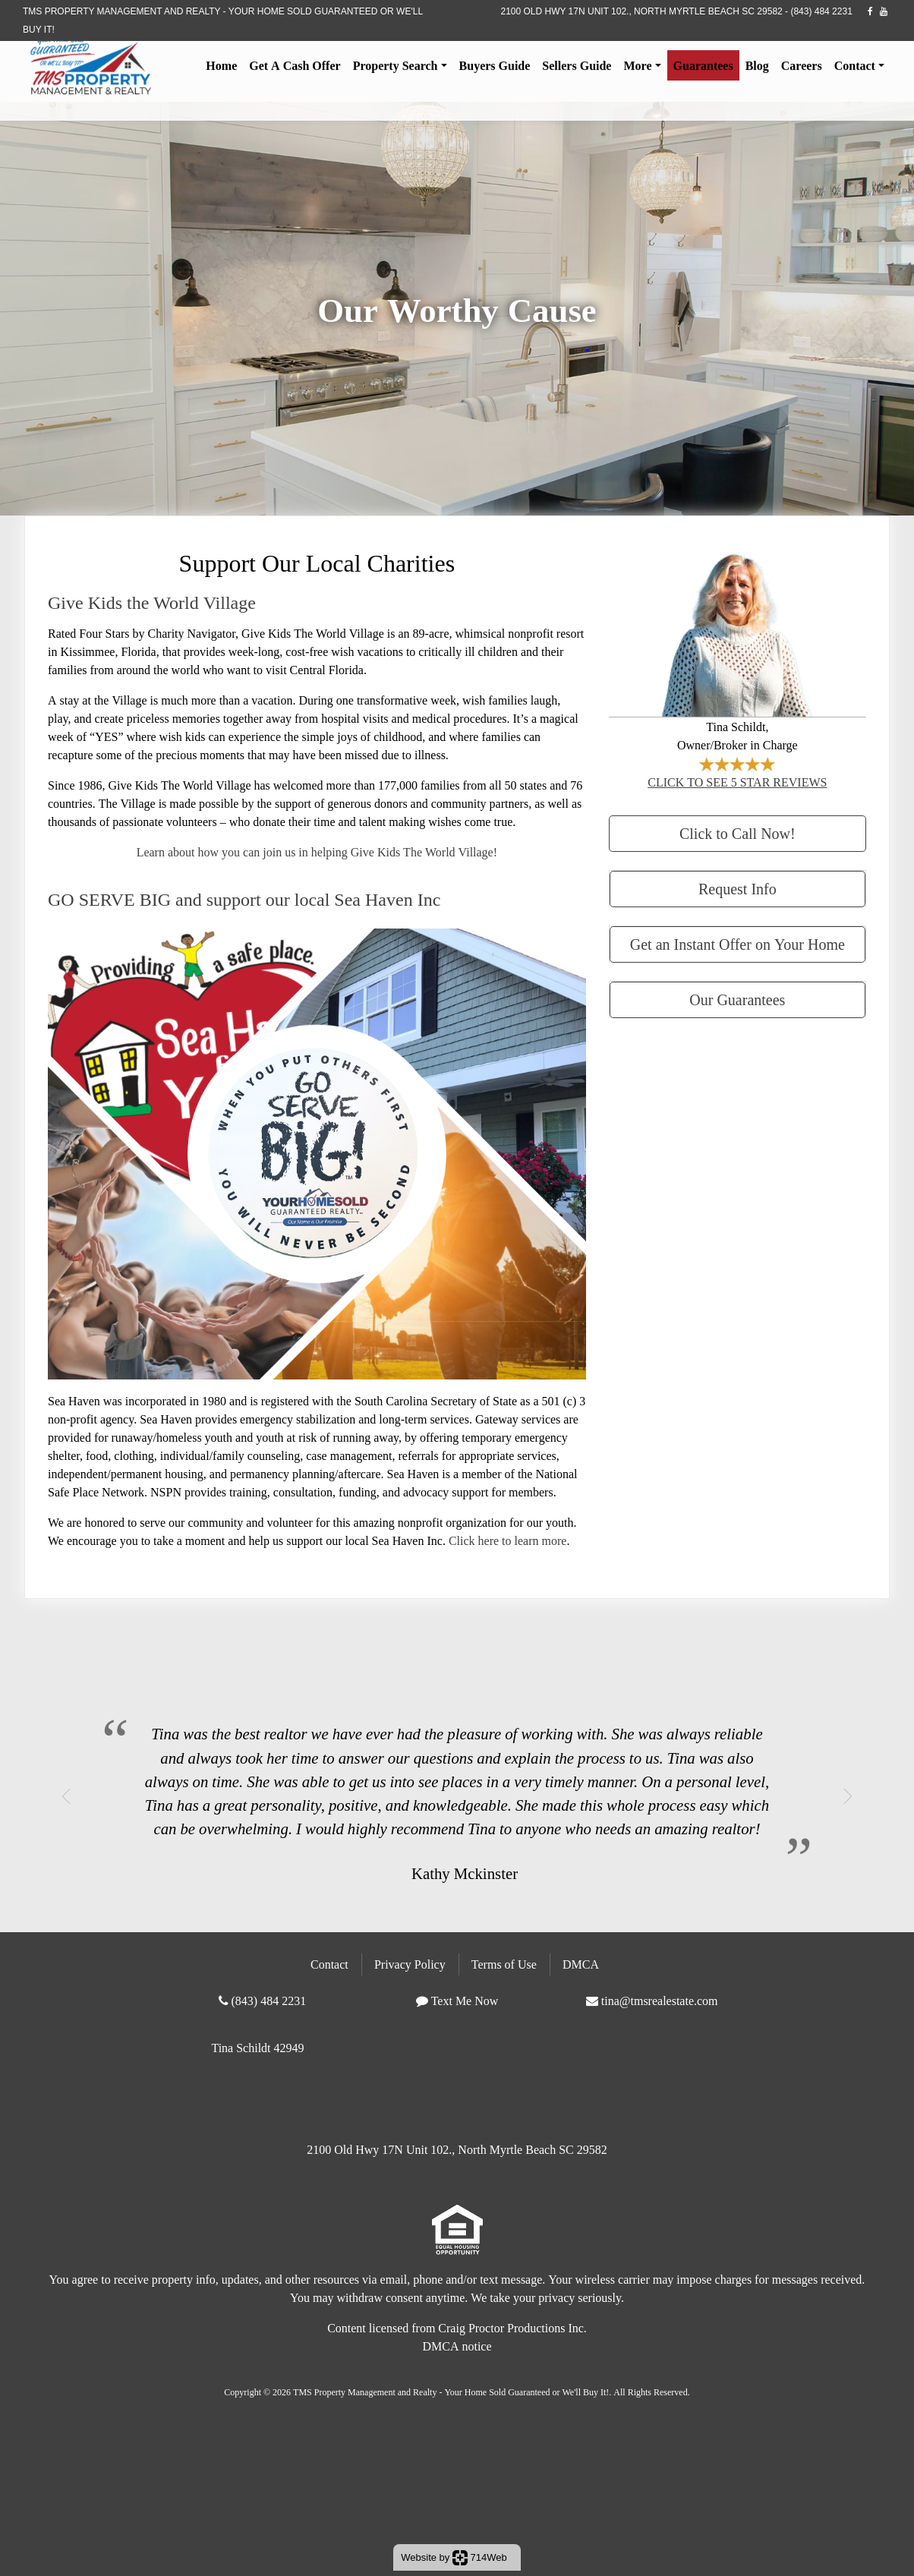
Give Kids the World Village (152, 601)
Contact (854, 69)
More (637, 69)
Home (221, 69)
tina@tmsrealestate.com (659, 2000)
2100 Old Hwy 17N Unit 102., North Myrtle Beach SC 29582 (641, 11)
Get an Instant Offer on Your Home (737, 944)
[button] (66, 1796)
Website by (454, 2557)
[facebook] (870, 11)
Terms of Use (504, 1964)
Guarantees (703, 69)
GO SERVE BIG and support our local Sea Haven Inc (244, 898)
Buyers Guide (495, 69)
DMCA (581, 1964)
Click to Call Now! (737, 833)
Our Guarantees (737, 999)
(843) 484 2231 (821, 11)
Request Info (737, 888)
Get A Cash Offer (294, 69)
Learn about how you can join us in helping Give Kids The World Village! (317, 851)
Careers (801, 69)
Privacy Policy (410, 1964)
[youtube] (883, 11)
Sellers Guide (576, 69)
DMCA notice (456, 2346)
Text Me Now (465, 2000)
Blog (757, 69)
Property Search (395, 69)
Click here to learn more (508, 1540)
